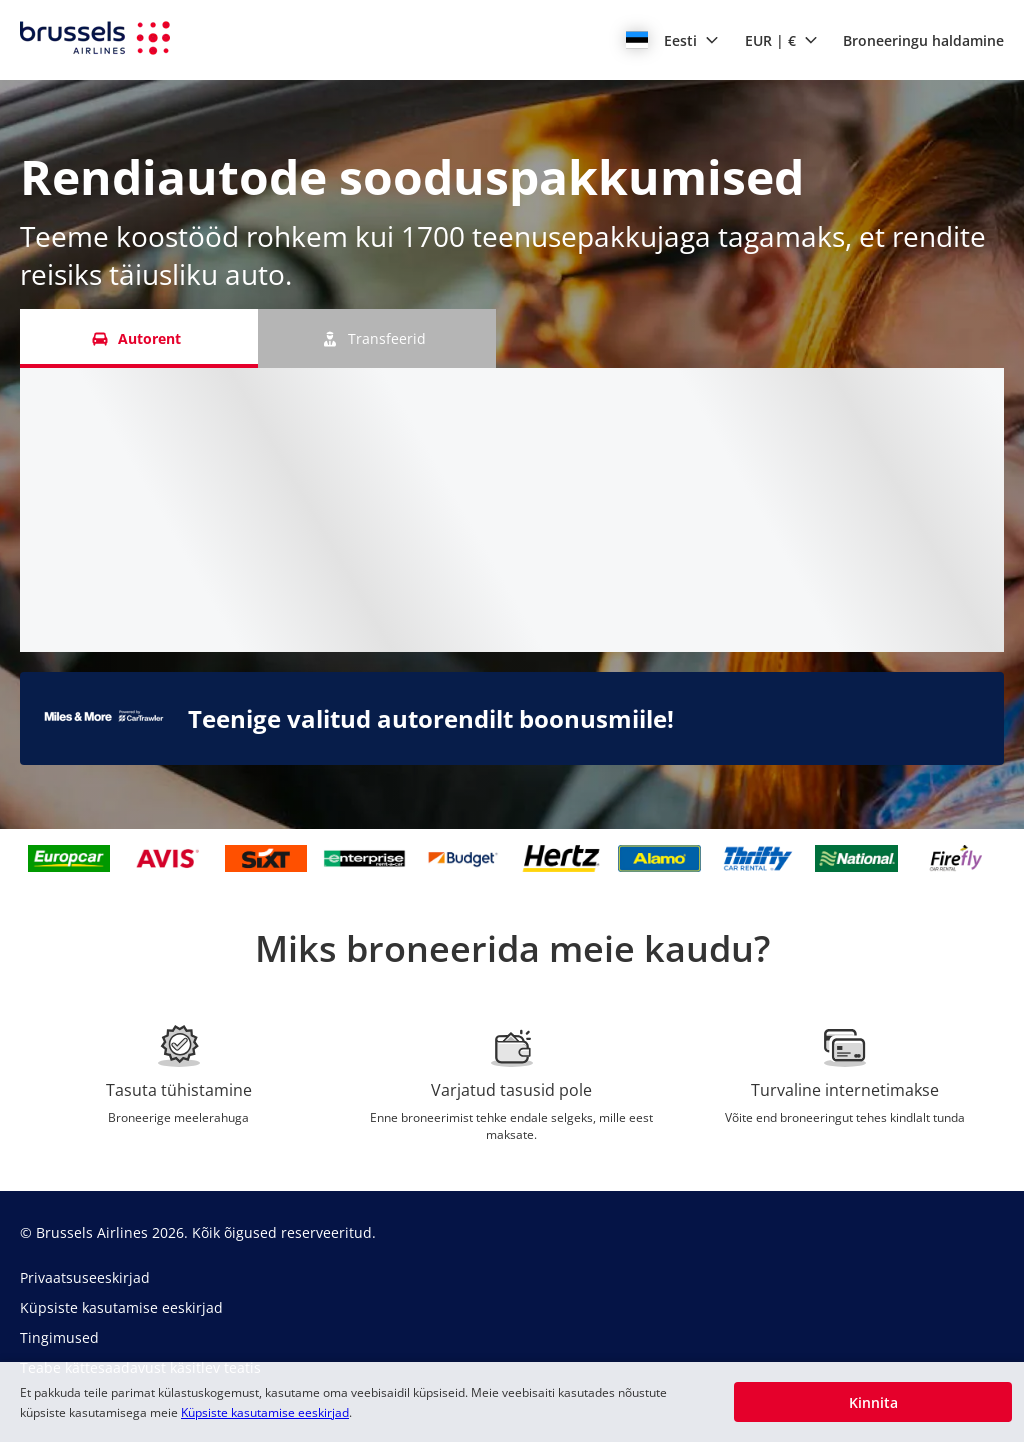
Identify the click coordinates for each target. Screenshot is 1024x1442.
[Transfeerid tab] (377, 338)
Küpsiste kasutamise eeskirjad (265, 1412)
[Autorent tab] (139, 338)
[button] (672, 40)
